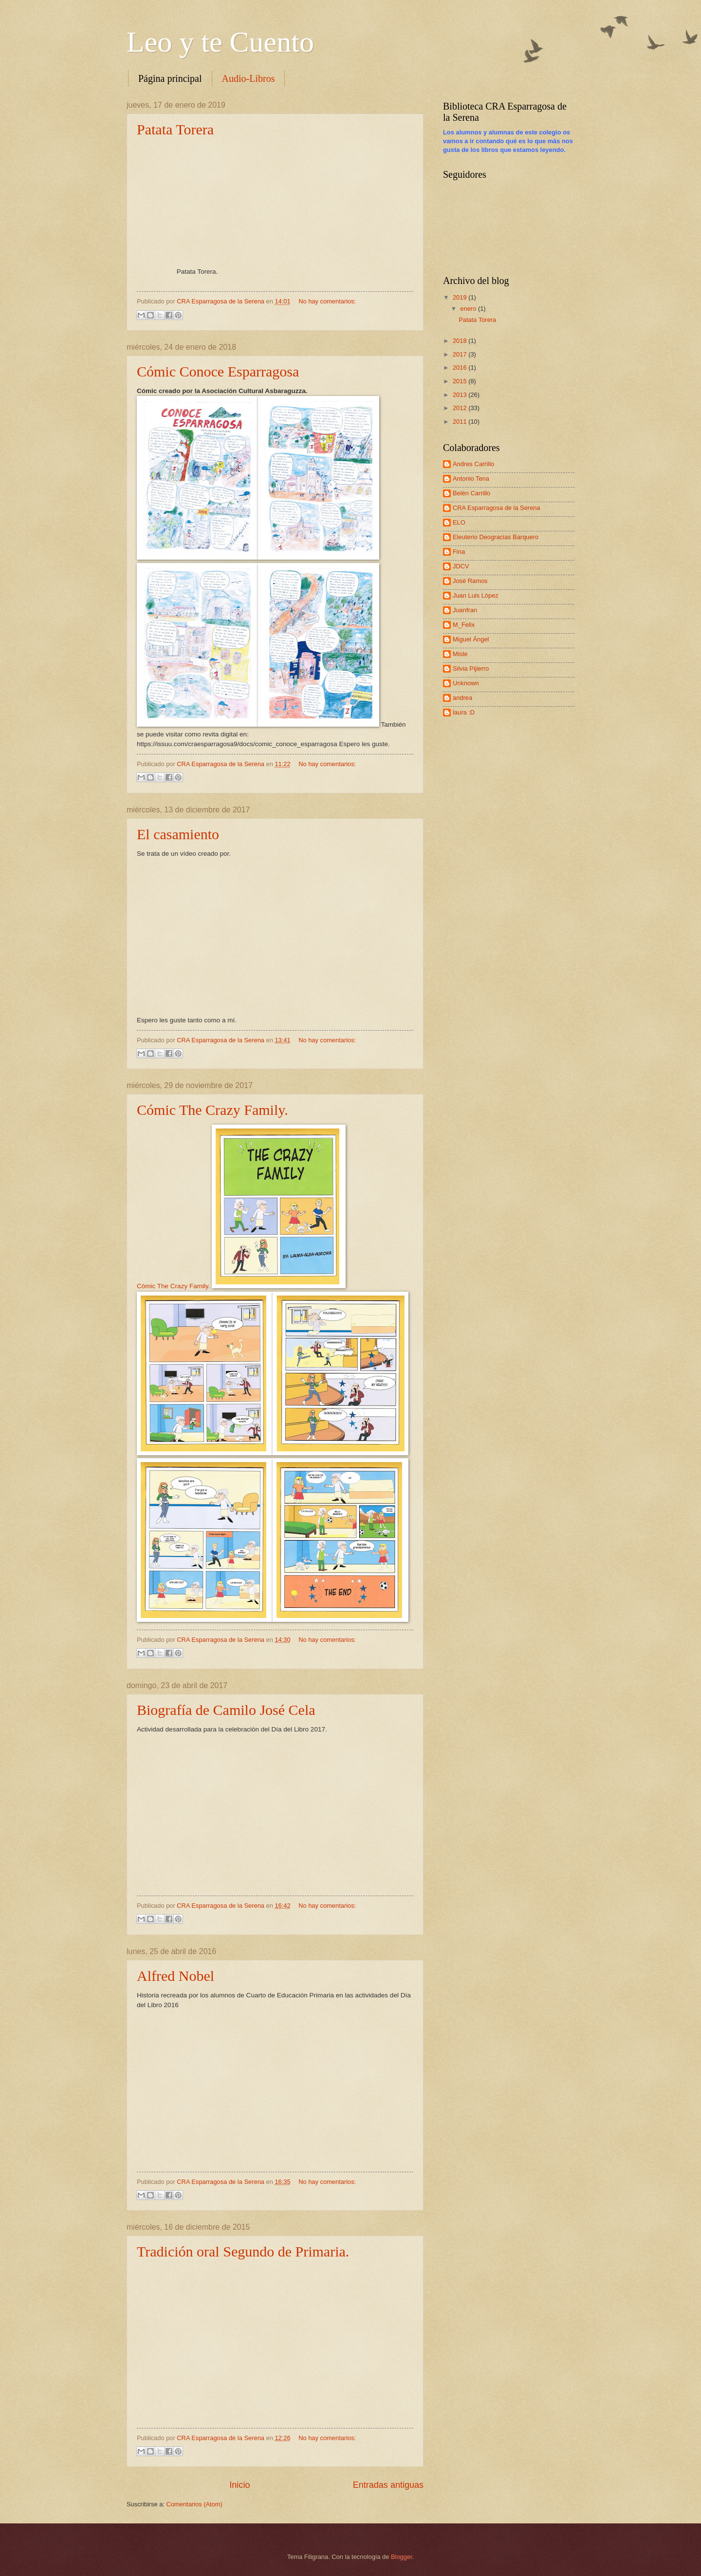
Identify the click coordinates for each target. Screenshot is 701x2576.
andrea (462, 697)
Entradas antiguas (388, 2485)
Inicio (239, 2485)
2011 (460, 421)
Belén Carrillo (471, 493)
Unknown (466, 683)
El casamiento (178, 834)
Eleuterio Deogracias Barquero (495, 537)
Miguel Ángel (471, 639)
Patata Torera (175, 129)
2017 (460, 354)
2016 (460, 367)
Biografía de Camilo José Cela (226, 1710)
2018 (460, 340)
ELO (459, 522)
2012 (460, 408)
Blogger (401, 2556)
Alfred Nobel (175, 1976)
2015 (460, 381)
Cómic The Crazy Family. (212, 1110)
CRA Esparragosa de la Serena (496, 507)
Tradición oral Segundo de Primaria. (243, 2251)
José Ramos (470, 580)
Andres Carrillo (473, 464)
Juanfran (465, 610)
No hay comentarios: (327, 301)
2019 (460, 297)
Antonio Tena (471, 478)
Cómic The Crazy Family (172, 1286)
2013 (460, 394)
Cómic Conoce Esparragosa (218, 371)
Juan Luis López (475, 595)
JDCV (461, 566)
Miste (460, 654)
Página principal (170, 78)
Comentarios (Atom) (194, 2504)
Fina (459, 551)
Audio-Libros (248, 78)
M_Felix (464, 624)
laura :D (464, 712)
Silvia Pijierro (471, 668)
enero (469, 308)
